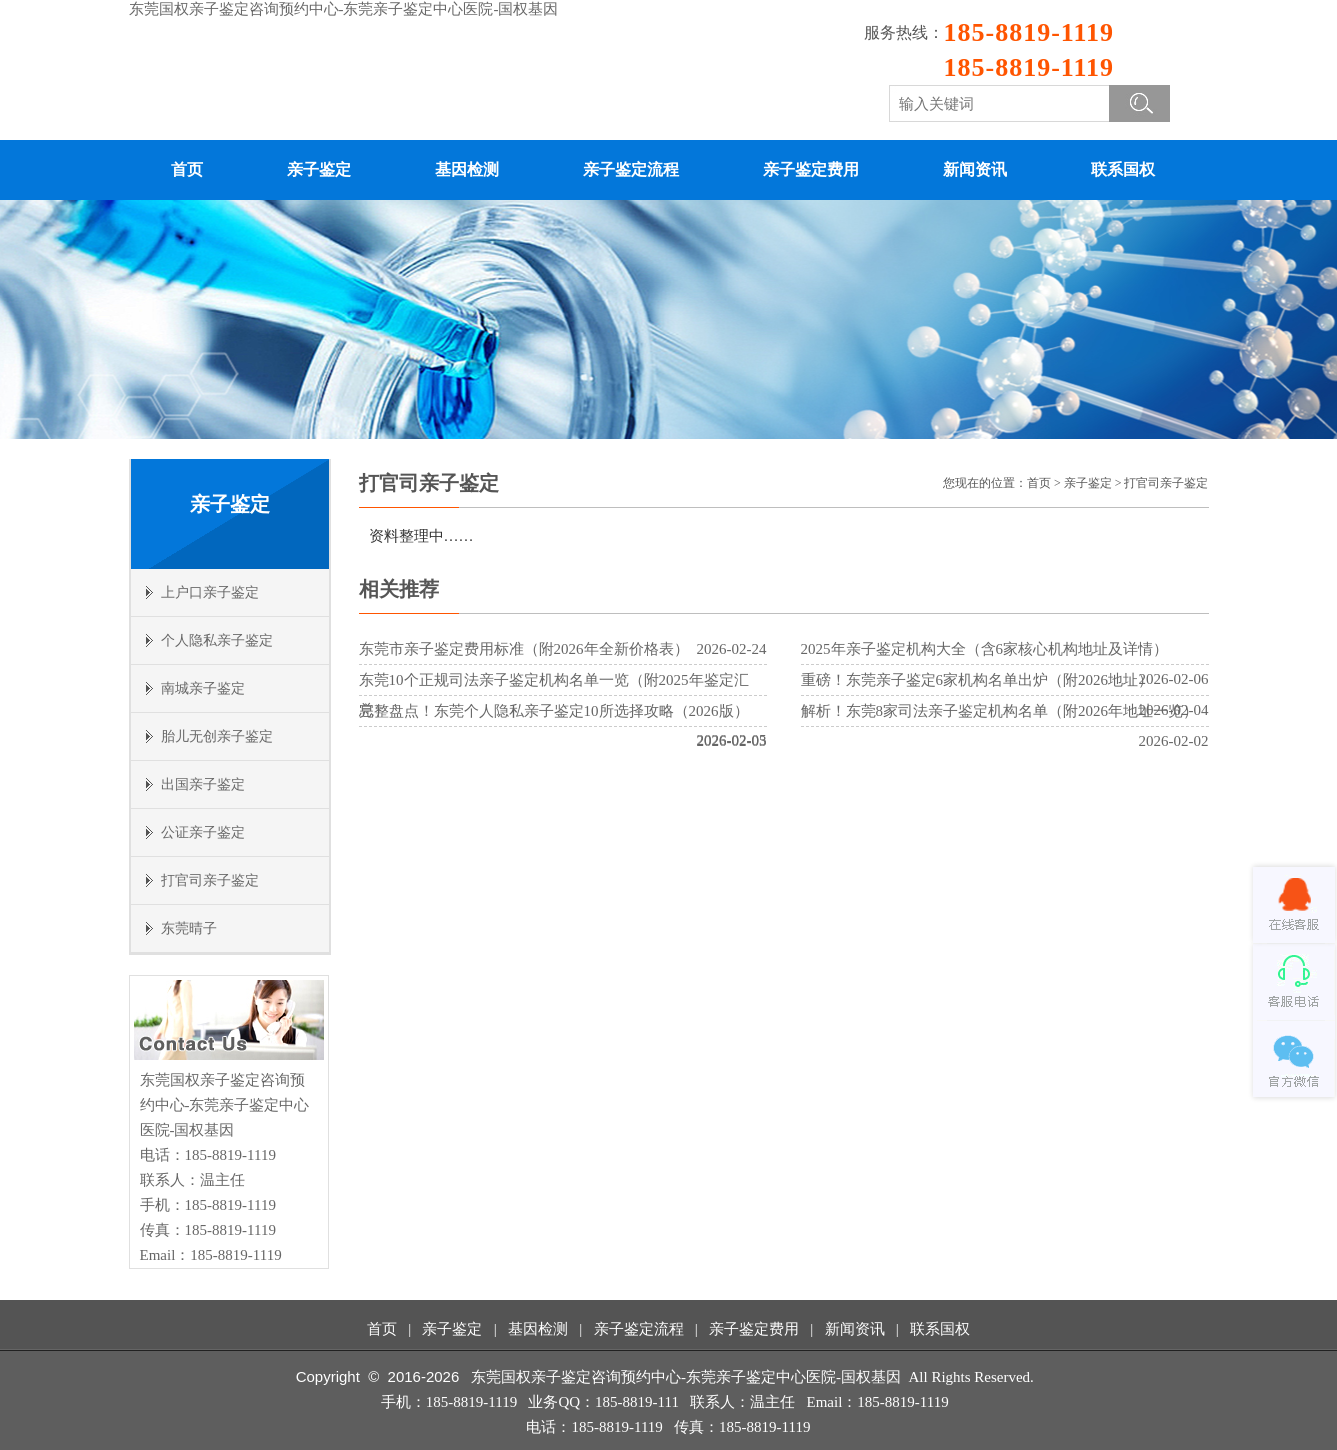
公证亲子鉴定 (203, 832)
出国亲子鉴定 (203, 784)
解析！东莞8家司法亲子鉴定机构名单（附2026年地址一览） (1000, 711)
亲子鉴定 (319, 169)
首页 (187, 169)
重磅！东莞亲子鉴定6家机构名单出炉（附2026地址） (977, 680)
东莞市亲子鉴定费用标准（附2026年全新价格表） (524, 649)
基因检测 (467, 169)
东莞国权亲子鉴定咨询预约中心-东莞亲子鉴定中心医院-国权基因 (344, 9)
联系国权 (1123, 169)
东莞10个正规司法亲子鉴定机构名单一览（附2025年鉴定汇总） (554, 695)
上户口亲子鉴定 (210, 592)
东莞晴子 (189, 928)
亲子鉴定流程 (631, 169)
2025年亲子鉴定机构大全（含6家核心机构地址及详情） (985, 649)
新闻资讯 (975, 169)
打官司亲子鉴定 (210, 880)
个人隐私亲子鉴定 (217, 640)
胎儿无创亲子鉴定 (217, 736)
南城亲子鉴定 (203, 688)
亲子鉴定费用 (811, 169)
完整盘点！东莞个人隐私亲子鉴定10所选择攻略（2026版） (554, 711)
